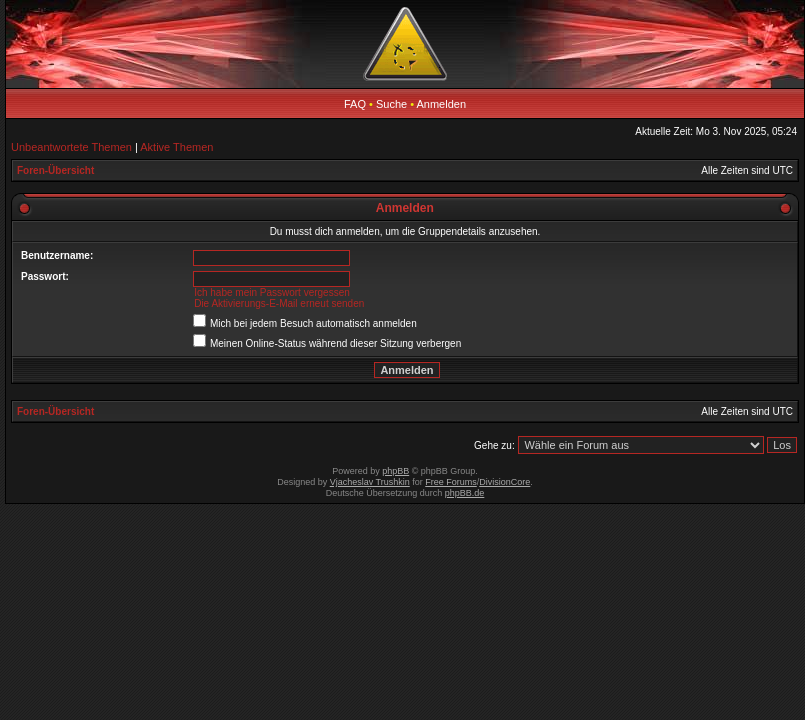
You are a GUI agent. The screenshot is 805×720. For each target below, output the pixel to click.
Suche (391, 104)
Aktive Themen (176, 147)
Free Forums (451, 482)
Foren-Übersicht (55, 170)
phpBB (395, 471)
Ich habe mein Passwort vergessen (272, 292)
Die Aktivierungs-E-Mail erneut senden (279, 303)
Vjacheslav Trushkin (370, 482)
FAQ (355, 104)
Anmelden (442, 104)
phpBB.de (465, 493)
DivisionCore (504, 482)
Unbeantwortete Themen (71, 147)
